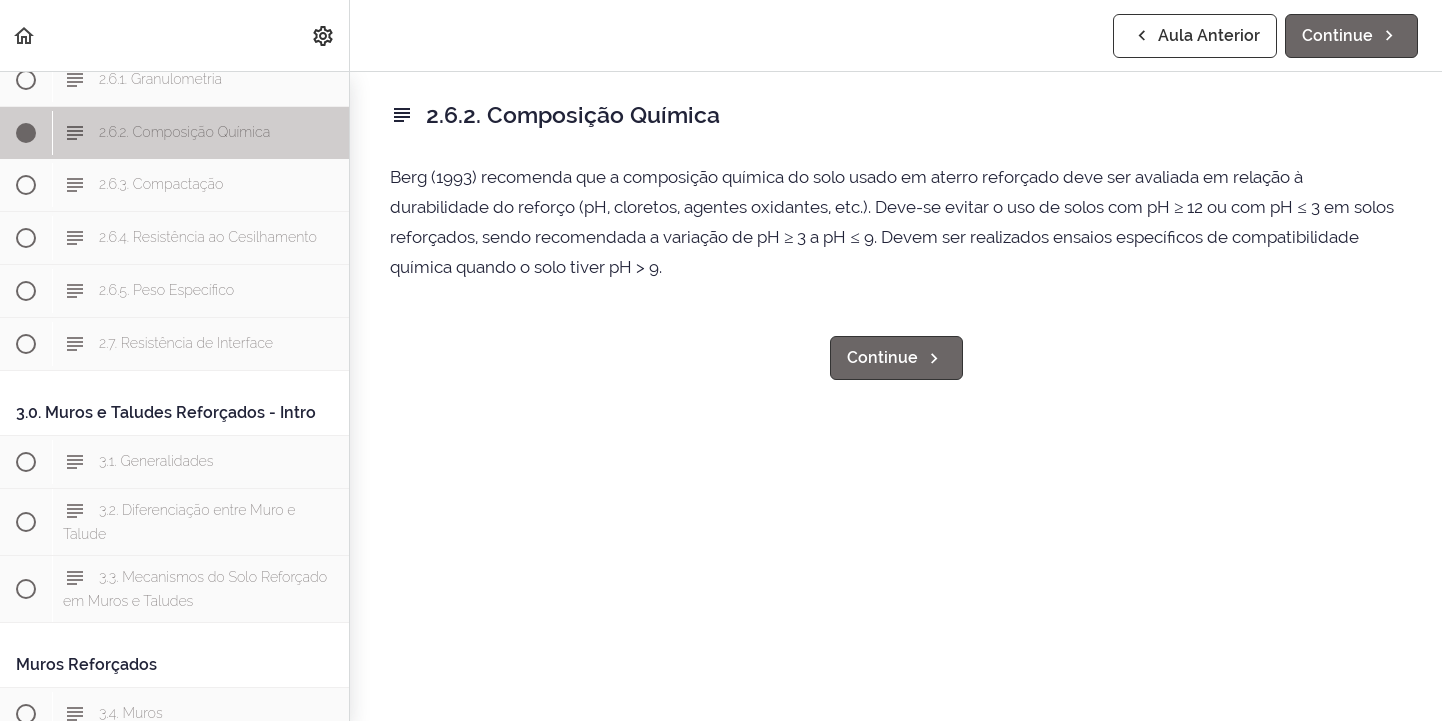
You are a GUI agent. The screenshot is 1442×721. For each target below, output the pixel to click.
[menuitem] (324, 35)
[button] (25, 35)
